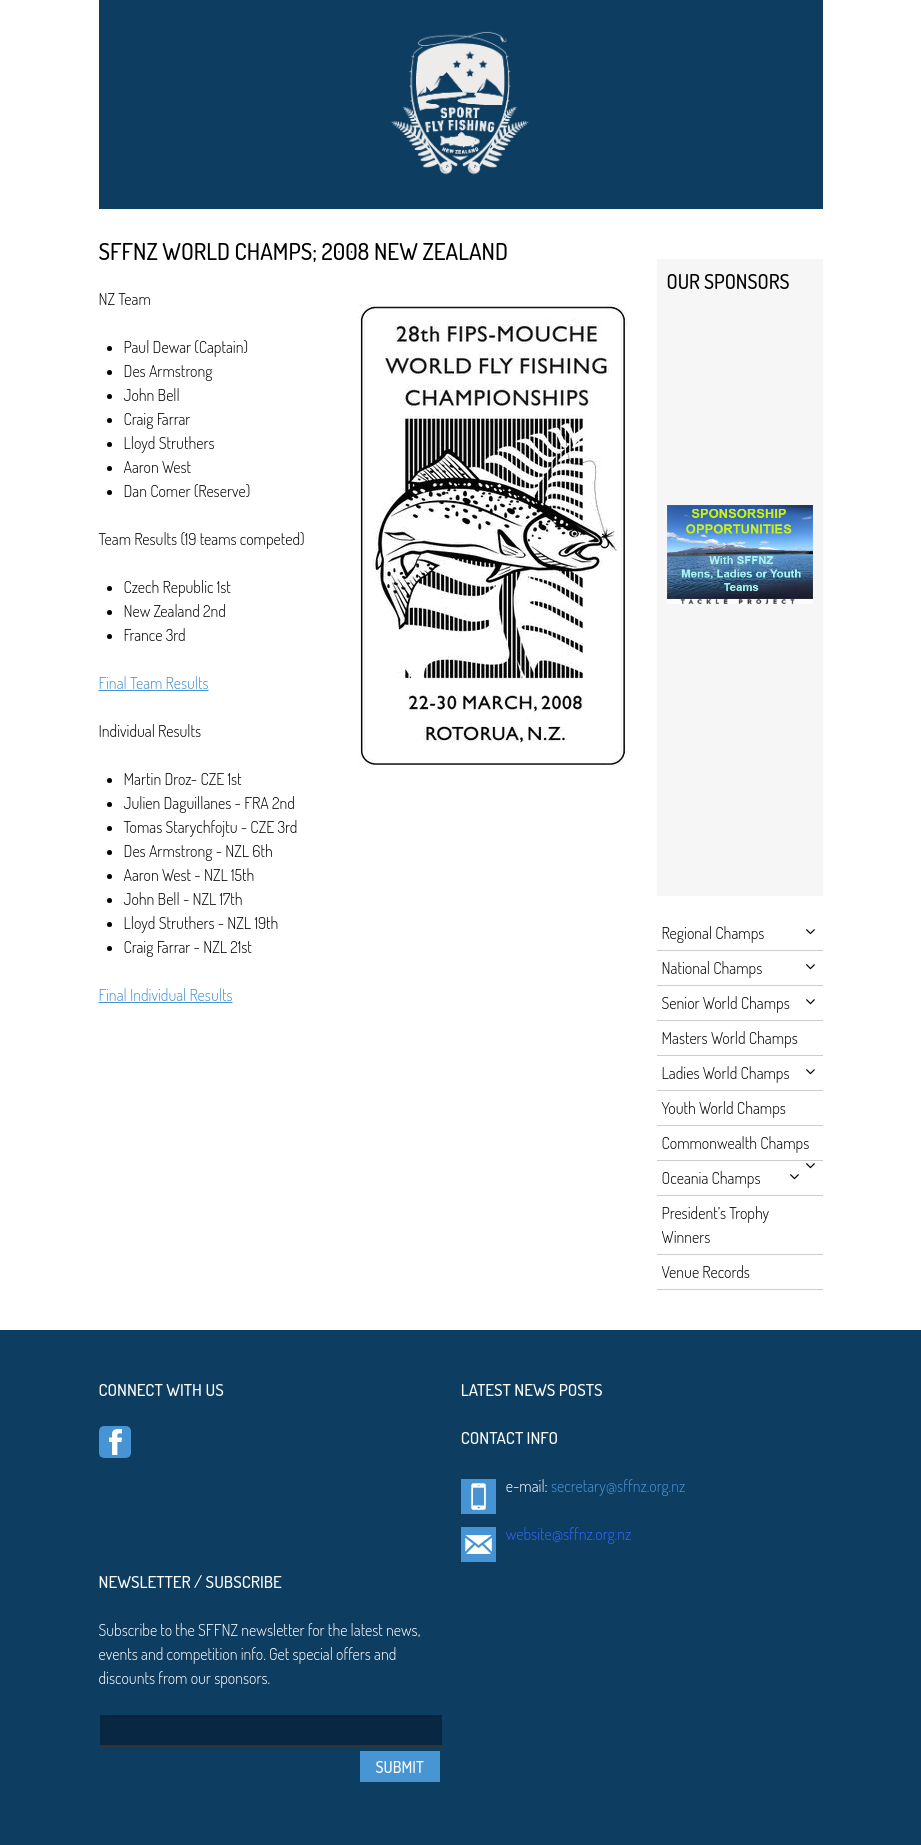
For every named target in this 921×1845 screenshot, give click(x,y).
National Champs (738, 968)
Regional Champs (738, 933)
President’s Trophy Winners (716, 1225)
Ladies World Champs (738, 1073)
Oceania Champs (730, 1178)
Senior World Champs (738, 1003)
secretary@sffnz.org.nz (618, 1486)
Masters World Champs (730, 1038)
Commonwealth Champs (738, 1147)
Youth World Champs (724, 1108)
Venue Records (706, 1272)
